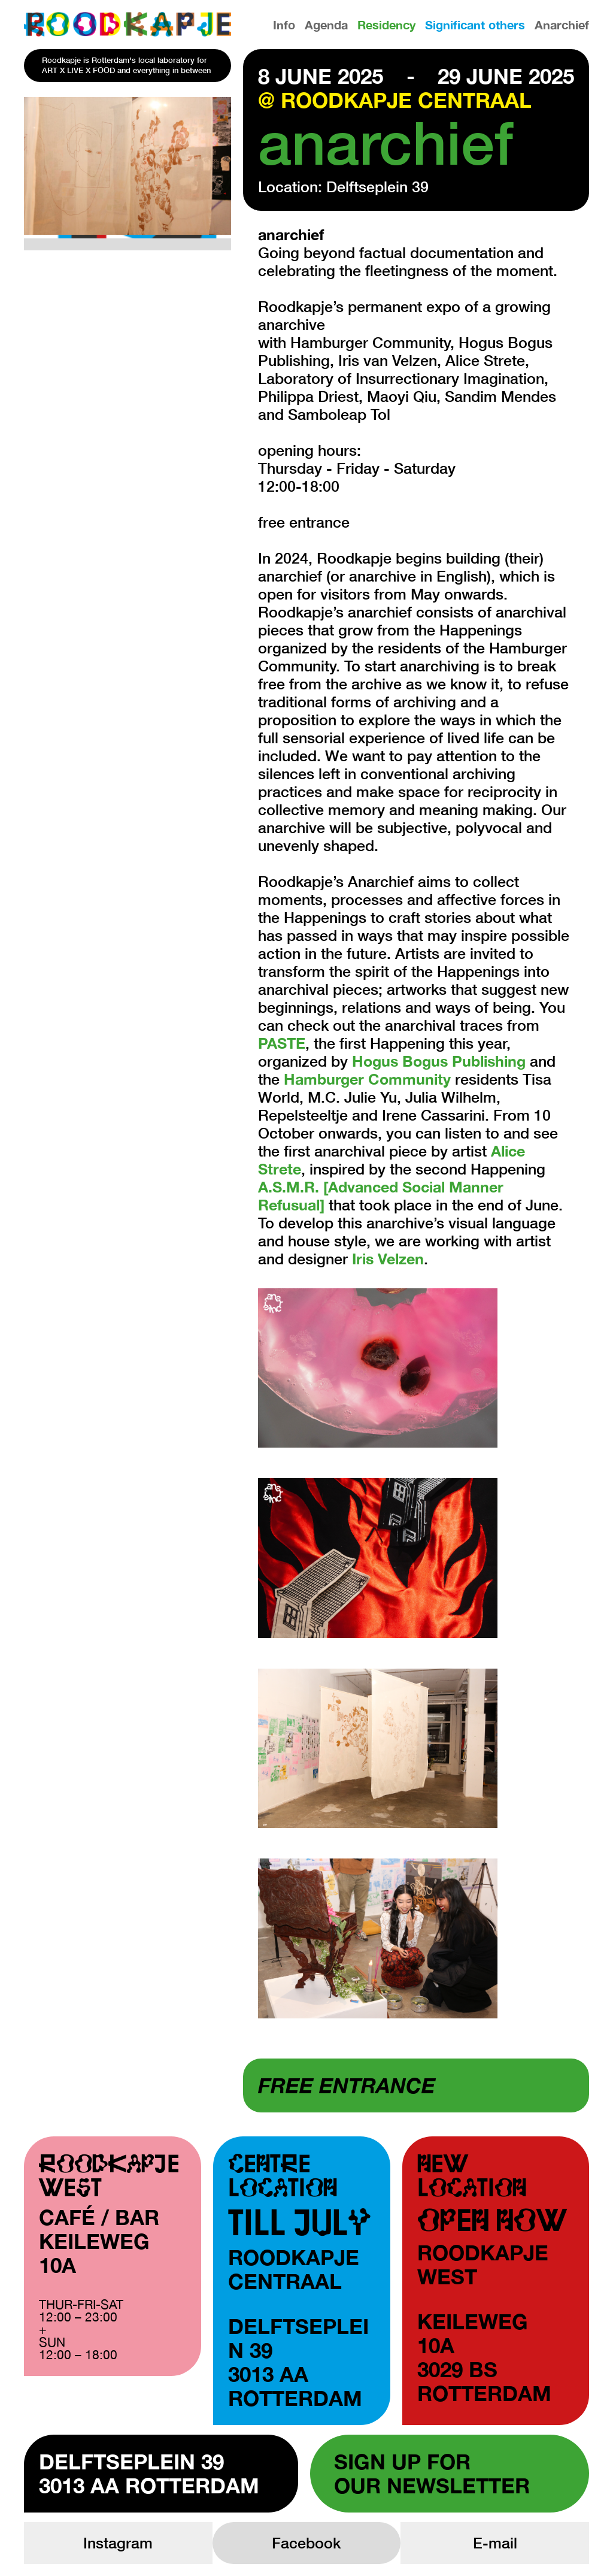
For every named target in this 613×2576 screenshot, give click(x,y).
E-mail (495, 2542)
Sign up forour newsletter (432, 2473)
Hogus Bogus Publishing (439, 1061)
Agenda (326, 24)
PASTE (281, 1043)
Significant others (475, 24)
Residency (386, 24)
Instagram (118, 2542)
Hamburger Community (367, 1079)
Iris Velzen (388, 1258)
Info (284, 24)
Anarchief (562, 24)
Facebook (306, 2542)
